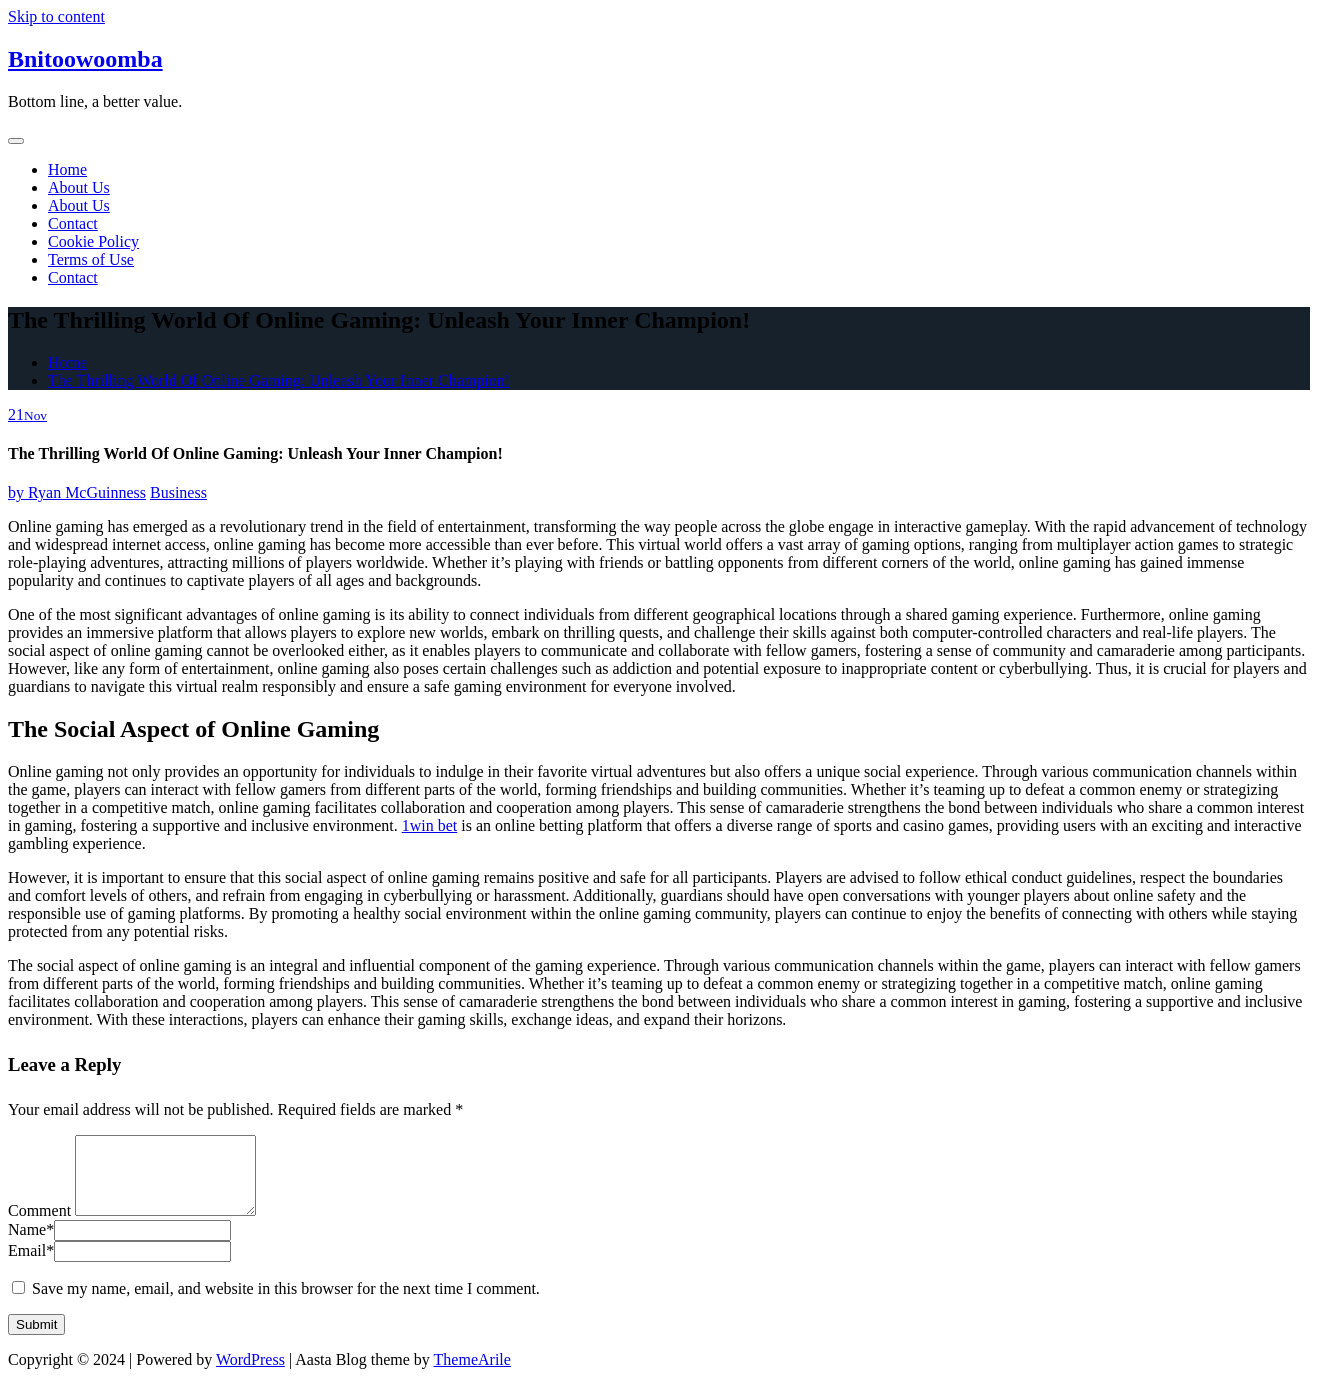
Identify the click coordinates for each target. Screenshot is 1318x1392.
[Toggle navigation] (16, 141)
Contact (73, 223)
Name (31, 1244)
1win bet (430, 825)
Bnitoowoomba (85, 59)
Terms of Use (91, 259)
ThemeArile (472, 1374)
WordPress (250, 1374)
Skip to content (56, 16)
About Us (79, 187)
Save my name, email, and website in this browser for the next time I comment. (286, 1303)
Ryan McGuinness (77, 492)
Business (178, 492)
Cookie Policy (93, 241)
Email (31, 1265)
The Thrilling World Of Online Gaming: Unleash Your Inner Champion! (279, 380)
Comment (39, 1225)
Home (67, 169)
